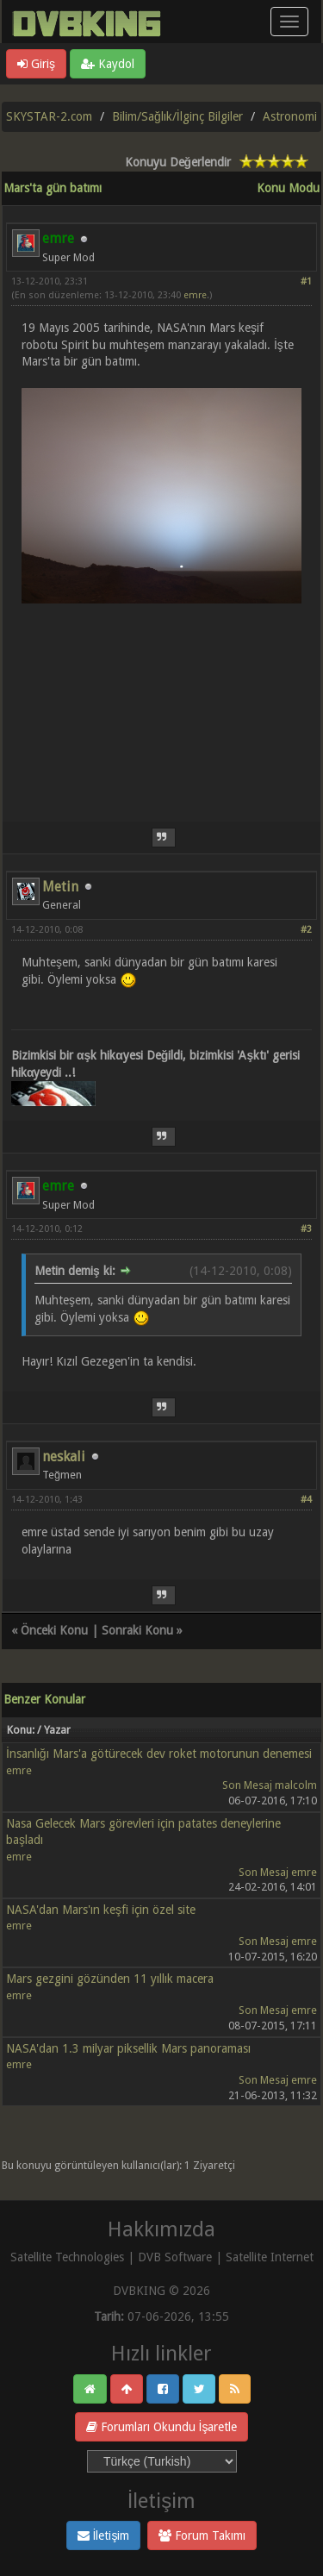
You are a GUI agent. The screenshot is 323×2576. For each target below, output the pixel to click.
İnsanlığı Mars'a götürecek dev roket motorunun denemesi (159, 1753)
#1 (306, 281)
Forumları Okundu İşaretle (162, 2427)
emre (195, 295)
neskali (63, 1456)
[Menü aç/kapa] (289, 21)
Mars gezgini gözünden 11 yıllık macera (110, 1978)
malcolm (296, 1785)
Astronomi (290, 116)
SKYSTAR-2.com (49, 116)
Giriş (36, 64)
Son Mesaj (247, 1785)
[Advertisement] (161, 718)
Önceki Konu (54, 1630)
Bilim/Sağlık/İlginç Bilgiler (177, 116)
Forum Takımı (201, 2535)
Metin (60, 886)
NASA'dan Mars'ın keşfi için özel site (101, 1909)
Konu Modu (288, 188)
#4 (306, 1499)
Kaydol (107, 64)
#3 (306, 1229)
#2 (306, 929)
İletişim (104, 2535)
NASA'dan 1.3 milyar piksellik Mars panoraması (128, 2048)
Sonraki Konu (137, 1630)
